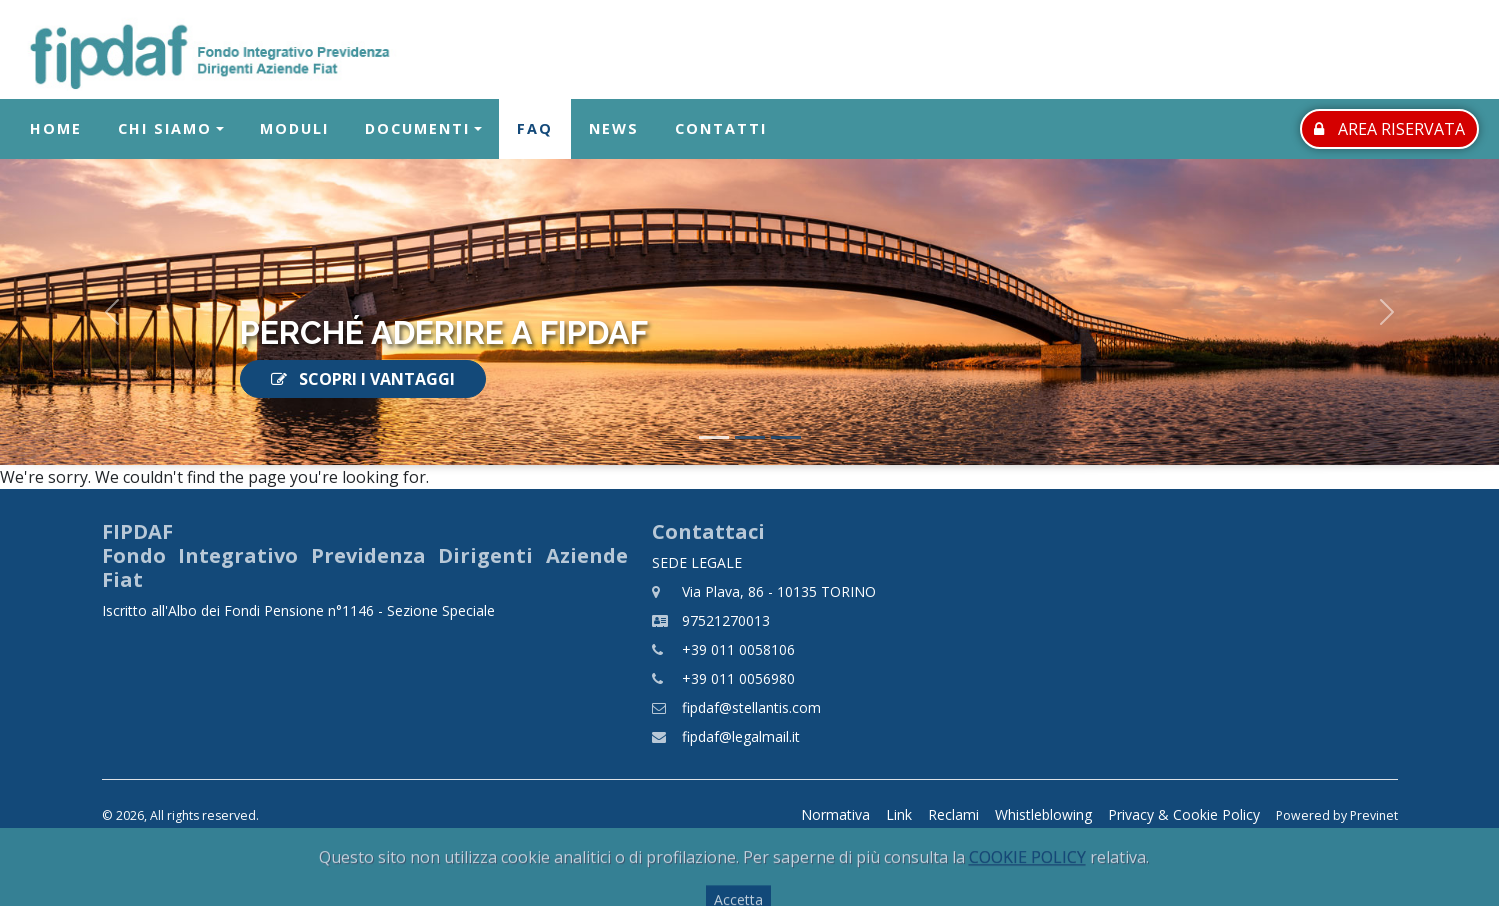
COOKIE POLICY (1027, 880)
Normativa (835, 814)
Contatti (721, 129)
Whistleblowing (1043, 814)
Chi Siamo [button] (165, 129)
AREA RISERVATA (1389, 129)
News (614, 129)
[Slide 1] (714, 437)
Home (56, 129)
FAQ (535, 129)
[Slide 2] (750, 437)
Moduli (294, 129)
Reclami (953, 814)
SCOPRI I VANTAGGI (363, 379)
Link (899, 814)
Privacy (1184, 814)
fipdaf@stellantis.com (751, 707)
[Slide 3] (786, 437)
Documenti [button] (417, 129)
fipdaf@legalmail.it (741, 736)
